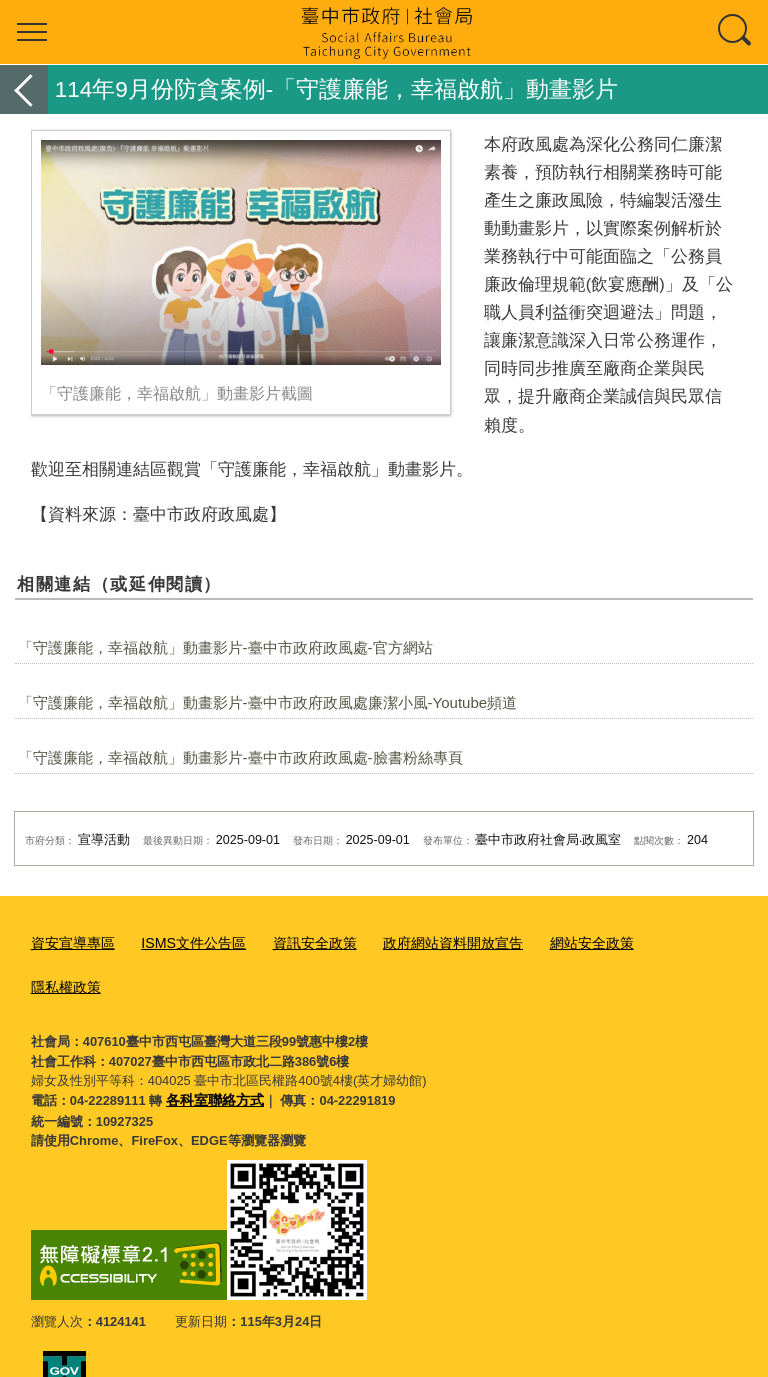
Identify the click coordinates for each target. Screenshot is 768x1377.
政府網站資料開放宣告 (428, 941)
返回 (24, 89)
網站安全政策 (558, 941)
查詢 (736, 32)
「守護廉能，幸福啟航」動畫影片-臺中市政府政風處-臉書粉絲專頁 (240, 757)
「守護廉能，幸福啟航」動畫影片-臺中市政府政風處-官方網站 (225, 647)
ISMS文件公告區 (183, 941)
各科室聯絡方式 (211, 1051)
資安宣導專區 (70, 941)
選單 (32, 32)
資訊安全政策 (297, 941)
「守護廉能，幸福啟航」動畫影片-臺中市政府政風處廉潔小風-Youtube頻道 (268, 702)
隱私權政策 (656, 941)
